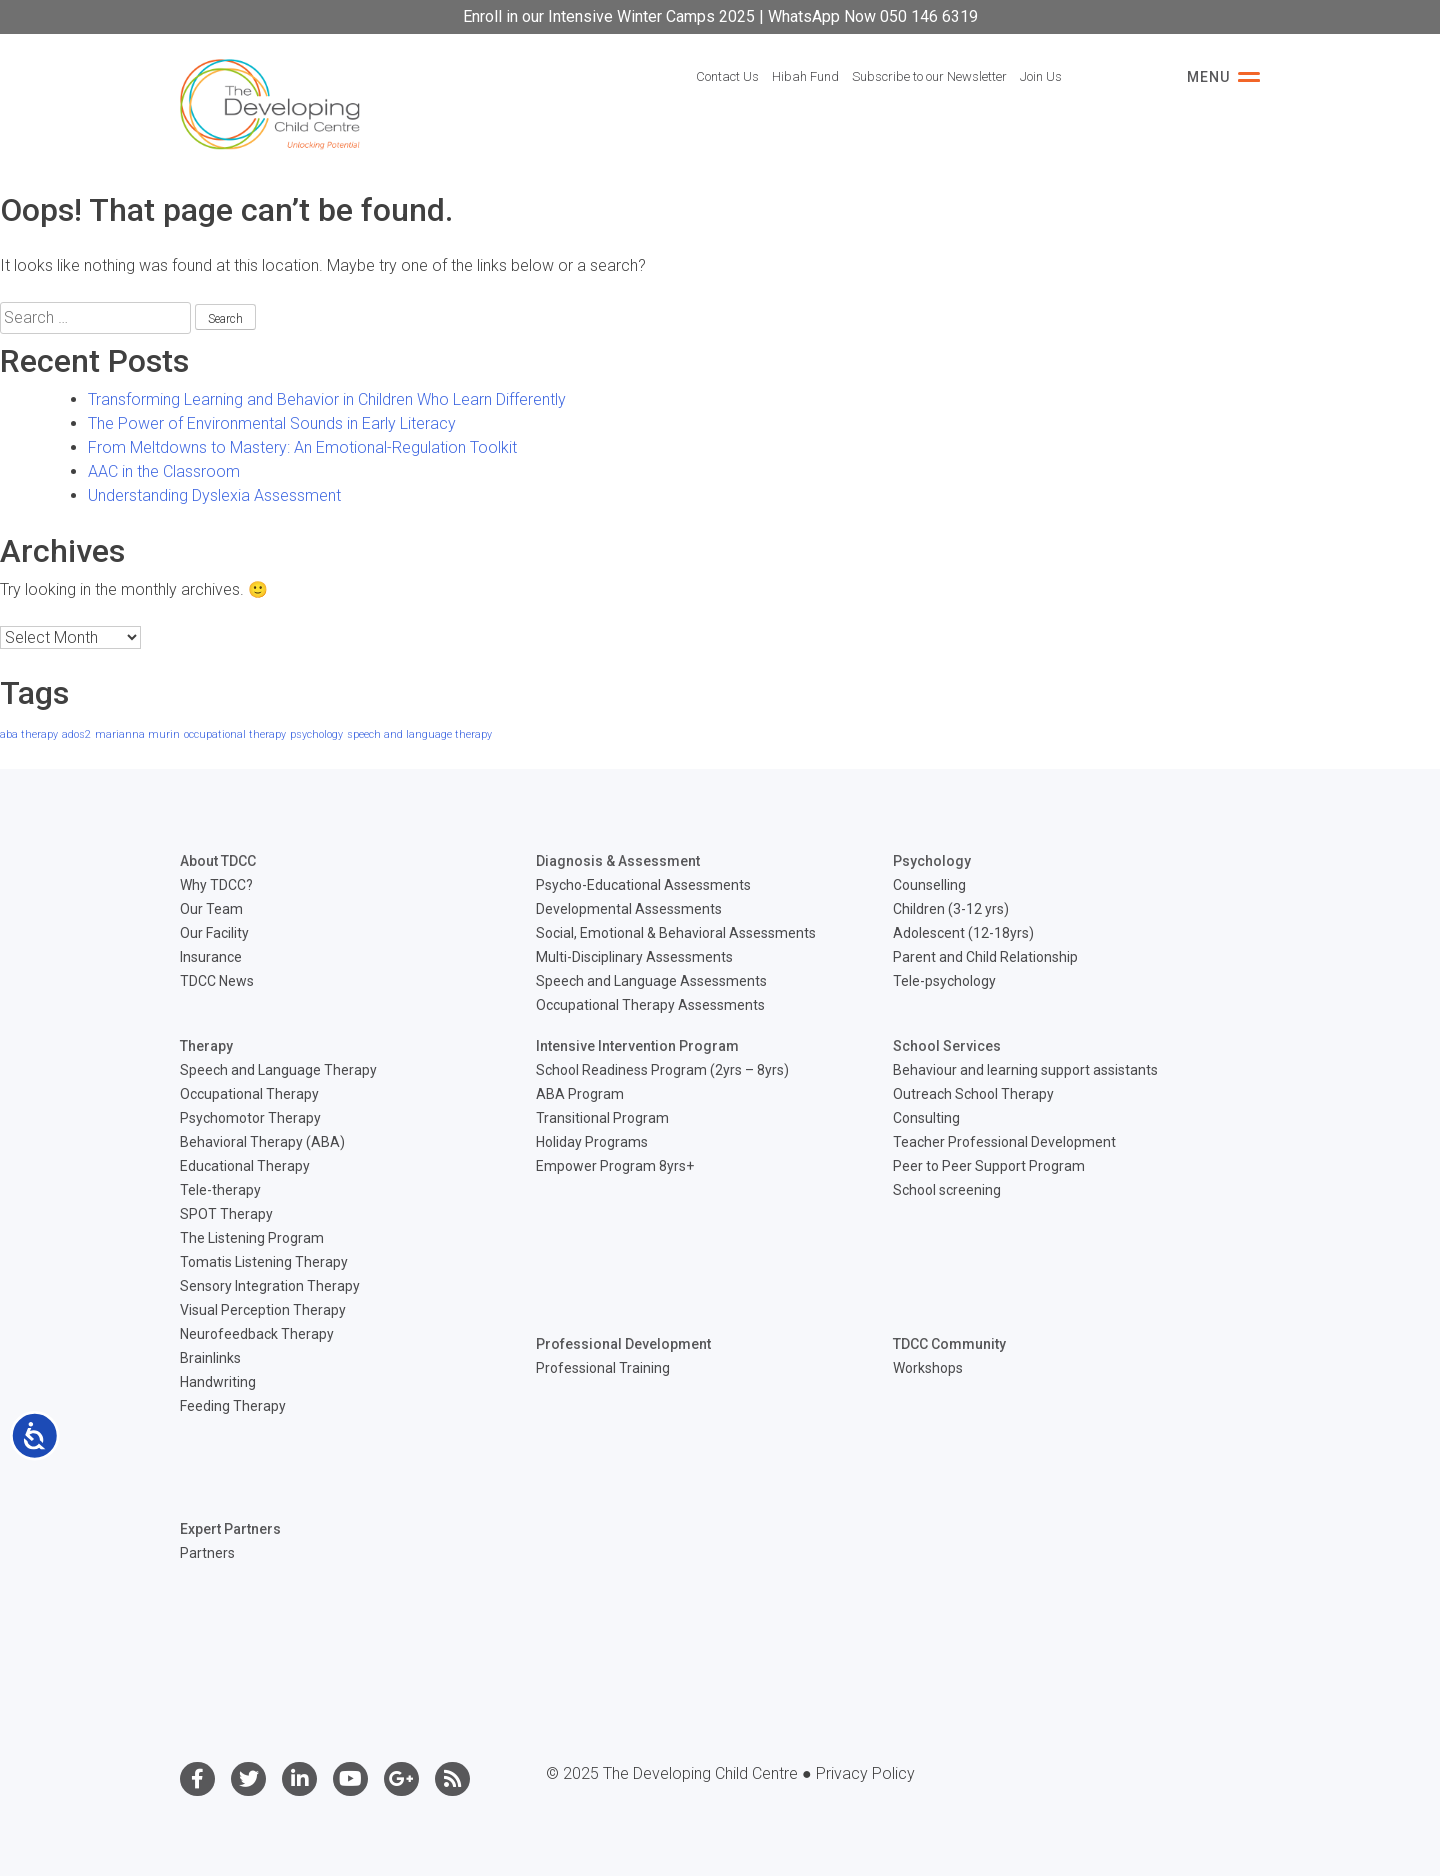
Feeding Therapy (233, 1406)
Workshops (928, 1368)
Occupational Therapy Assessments (650, 1005)
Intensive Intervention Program (637, 1046)
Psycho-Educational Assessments (643, 885)
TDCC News (217, 981)
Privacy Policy (865, 1773)
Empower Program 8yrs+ (615, 1166)
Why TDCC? (216, 885)
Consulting (926, 1118)
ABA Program (580, 1094)
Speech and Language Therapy (278, 1070)
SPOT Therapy (226, 1214)
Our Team (211, 909)
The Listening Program (252, 1238)
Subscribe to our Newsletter (929, 76)
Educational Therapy (245, 1166)
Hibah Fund (805, 76)
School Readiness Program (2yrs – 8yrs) (662, 1070)
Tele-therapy (220, 1190)
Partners (207, 1553)
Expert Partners (230, 1529)
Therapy (206, 1046)
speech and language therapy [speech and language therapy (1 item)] (419, 734)
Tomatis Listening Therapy (264, 1262)
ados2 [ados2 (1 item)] (76, 734)
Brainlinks (210, 1358)
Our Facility (214, 933)
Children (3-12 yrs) (951, 909)
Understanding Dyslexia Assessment (214, 495)
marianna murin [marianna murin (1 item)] (137, 734)
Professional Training (603, 1368)
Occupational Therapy (249, 1094)
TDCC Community (949, 1344)
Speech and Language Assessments (651, 981)
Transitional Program (602, 1118)
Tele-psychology (944, 981)
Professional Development (623, 1344)
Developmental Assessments (629, 909)
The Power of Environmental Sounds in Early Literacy (272, 423)
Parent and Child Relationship (985, 957)
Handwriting (218, 1382)
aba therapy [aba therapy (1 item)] (29, 734)
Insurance (211, 957)
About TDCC (218, 861)
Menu (1223, 77)
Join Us (1041, 76)
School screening (947, 1190)
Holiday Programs (592, 1142)
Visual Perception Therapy (263, 1310)
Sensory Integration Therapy (270, 1286)
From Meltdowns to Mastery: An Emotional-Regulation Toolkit (302, 447)
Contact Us (727, 76)
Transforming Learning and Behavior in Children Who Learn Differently (327, 399)
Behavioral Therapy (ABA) (262, 1142)
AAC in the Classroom (164, 471)
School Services (947, 1046)
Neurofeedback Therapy (257, 1334)
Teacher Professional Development (1004, 1142)
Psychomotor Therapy (250, 1118)
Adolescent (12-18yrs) (963, 933)
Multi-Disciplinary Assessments (634, 957)
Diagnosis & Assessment (618, 861)
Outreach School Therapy (973, 1094)
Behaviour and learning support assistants (1025, 1070)
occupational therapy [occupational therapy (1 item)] (235, 734)
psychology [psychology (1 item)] (316, 734)
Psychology (932, 861)
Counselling (929, 885)
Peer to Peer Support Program (989, 1166)
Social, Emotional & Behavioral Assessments (676, 933)
